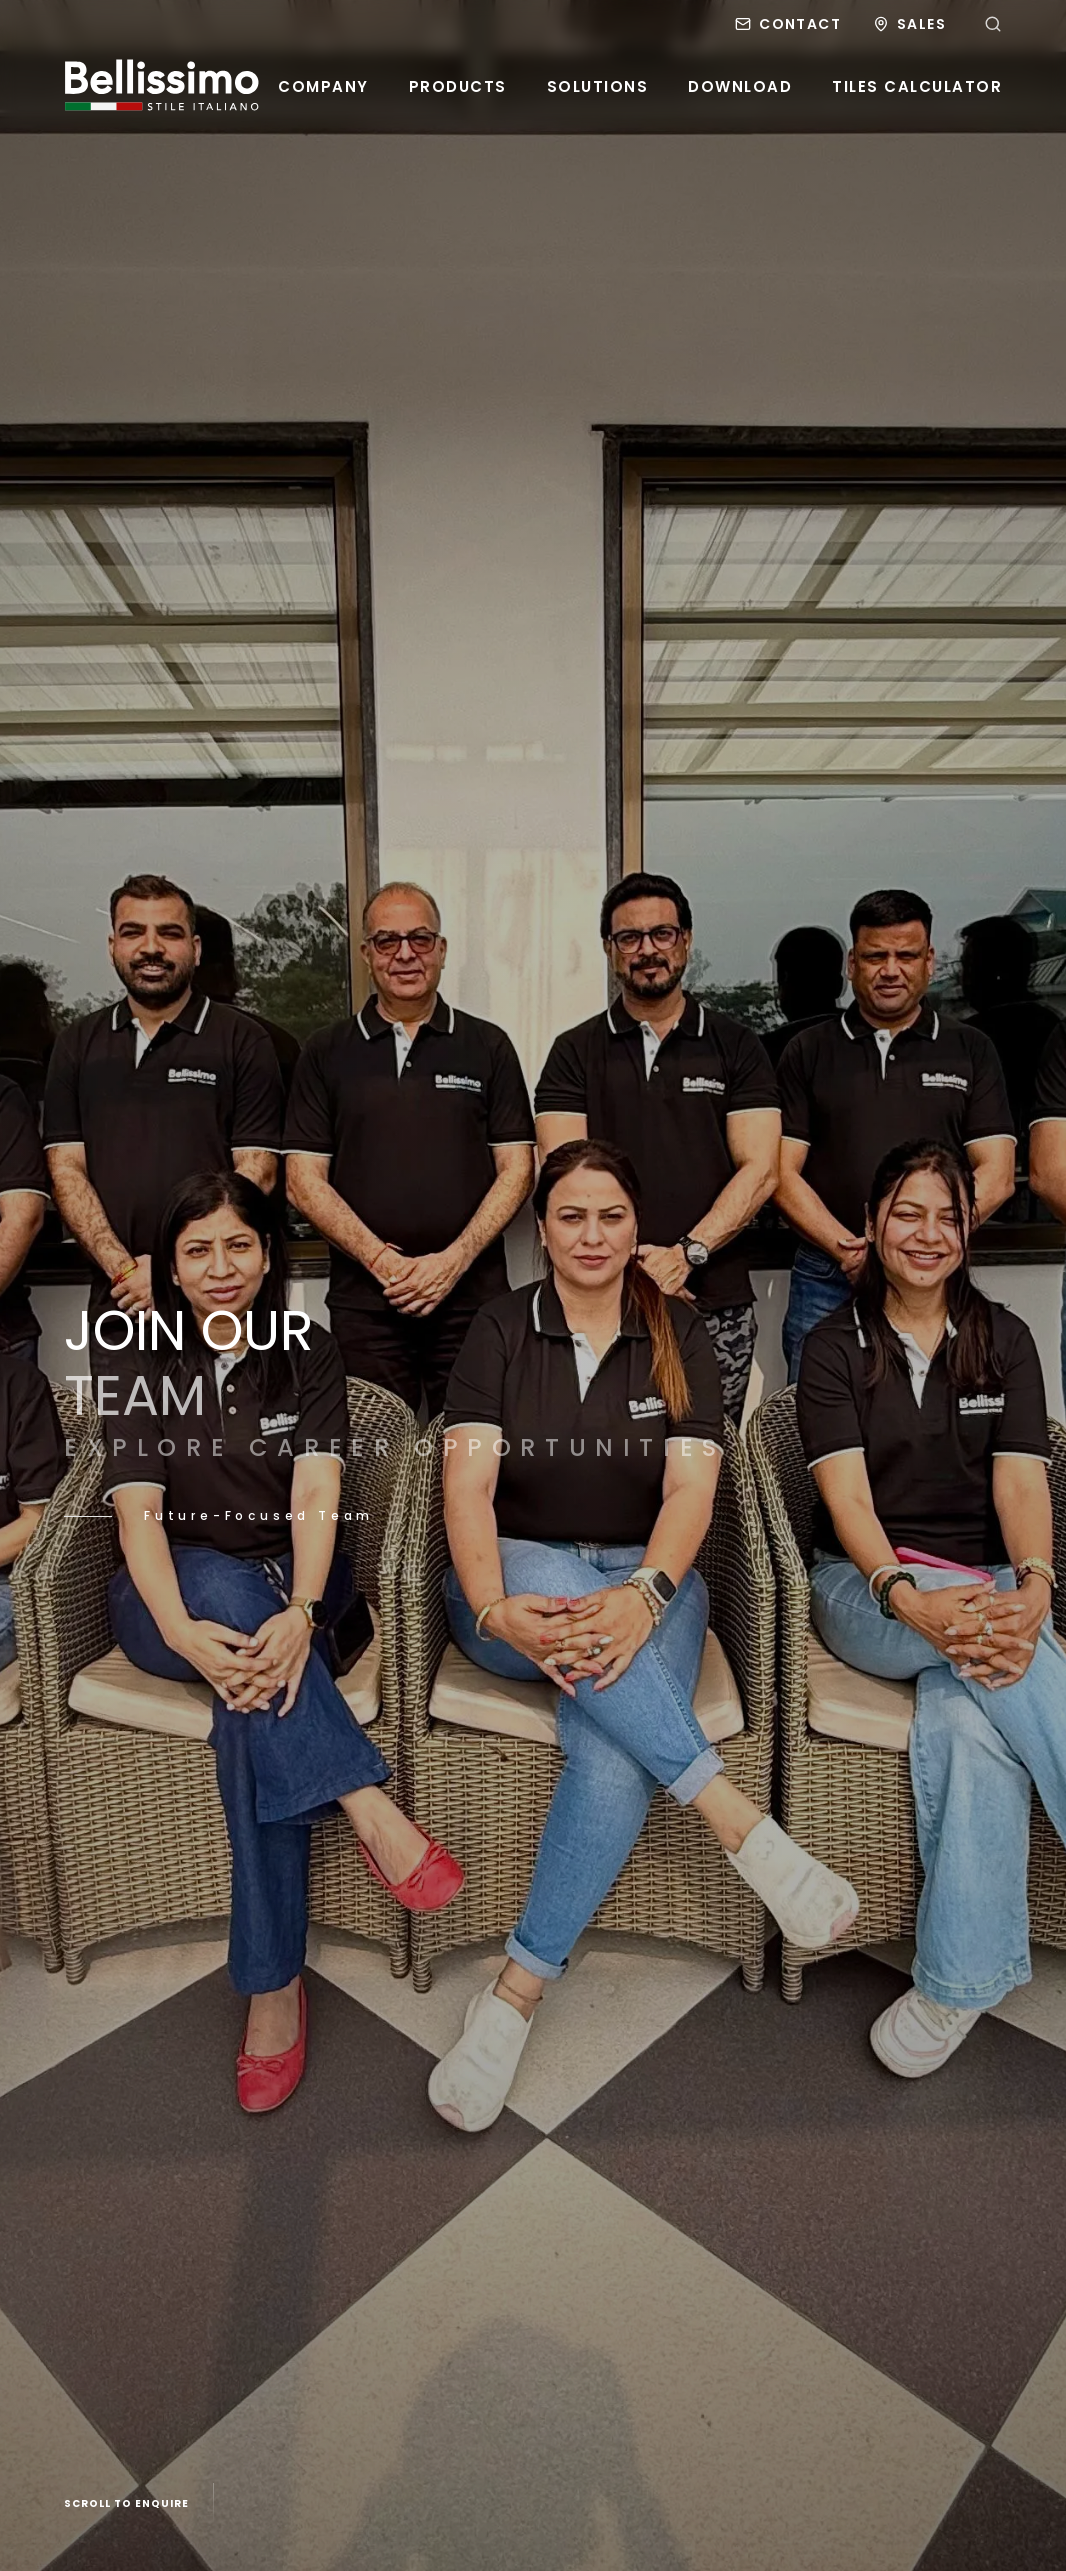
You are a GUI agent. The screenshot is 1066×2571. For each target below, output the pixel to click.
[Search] (993, 24)
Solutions (598, 86)
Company (323, 86)
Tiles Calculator (917, 86)
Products (458, 86)
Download (740, 86)
